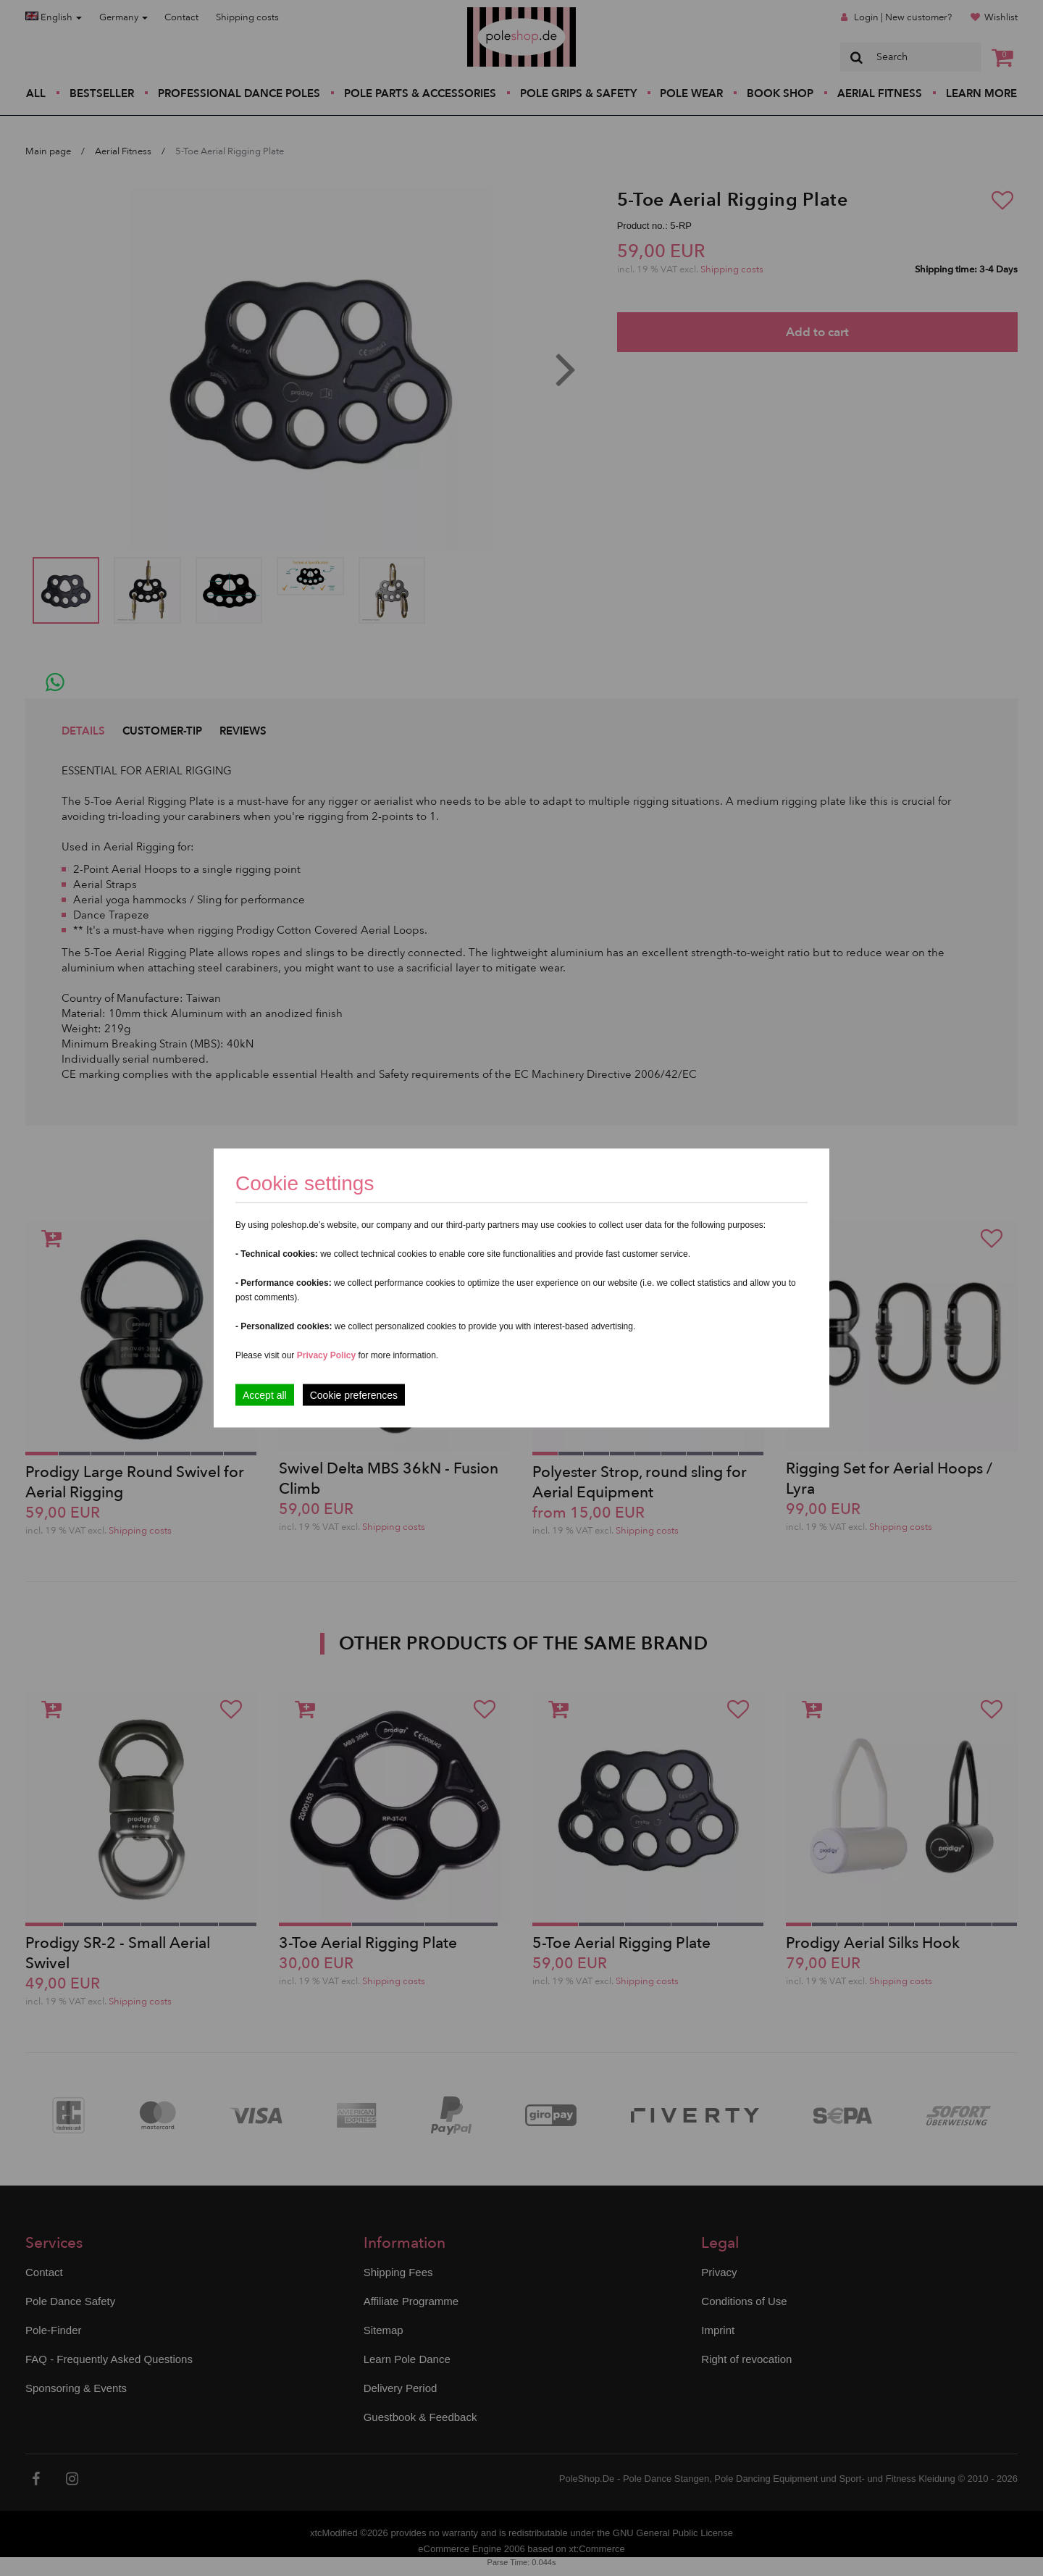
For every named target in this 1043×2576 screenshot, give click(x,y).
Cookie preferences (354, 1395)
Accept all (265, 1395)
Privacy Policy (326, 1355)
